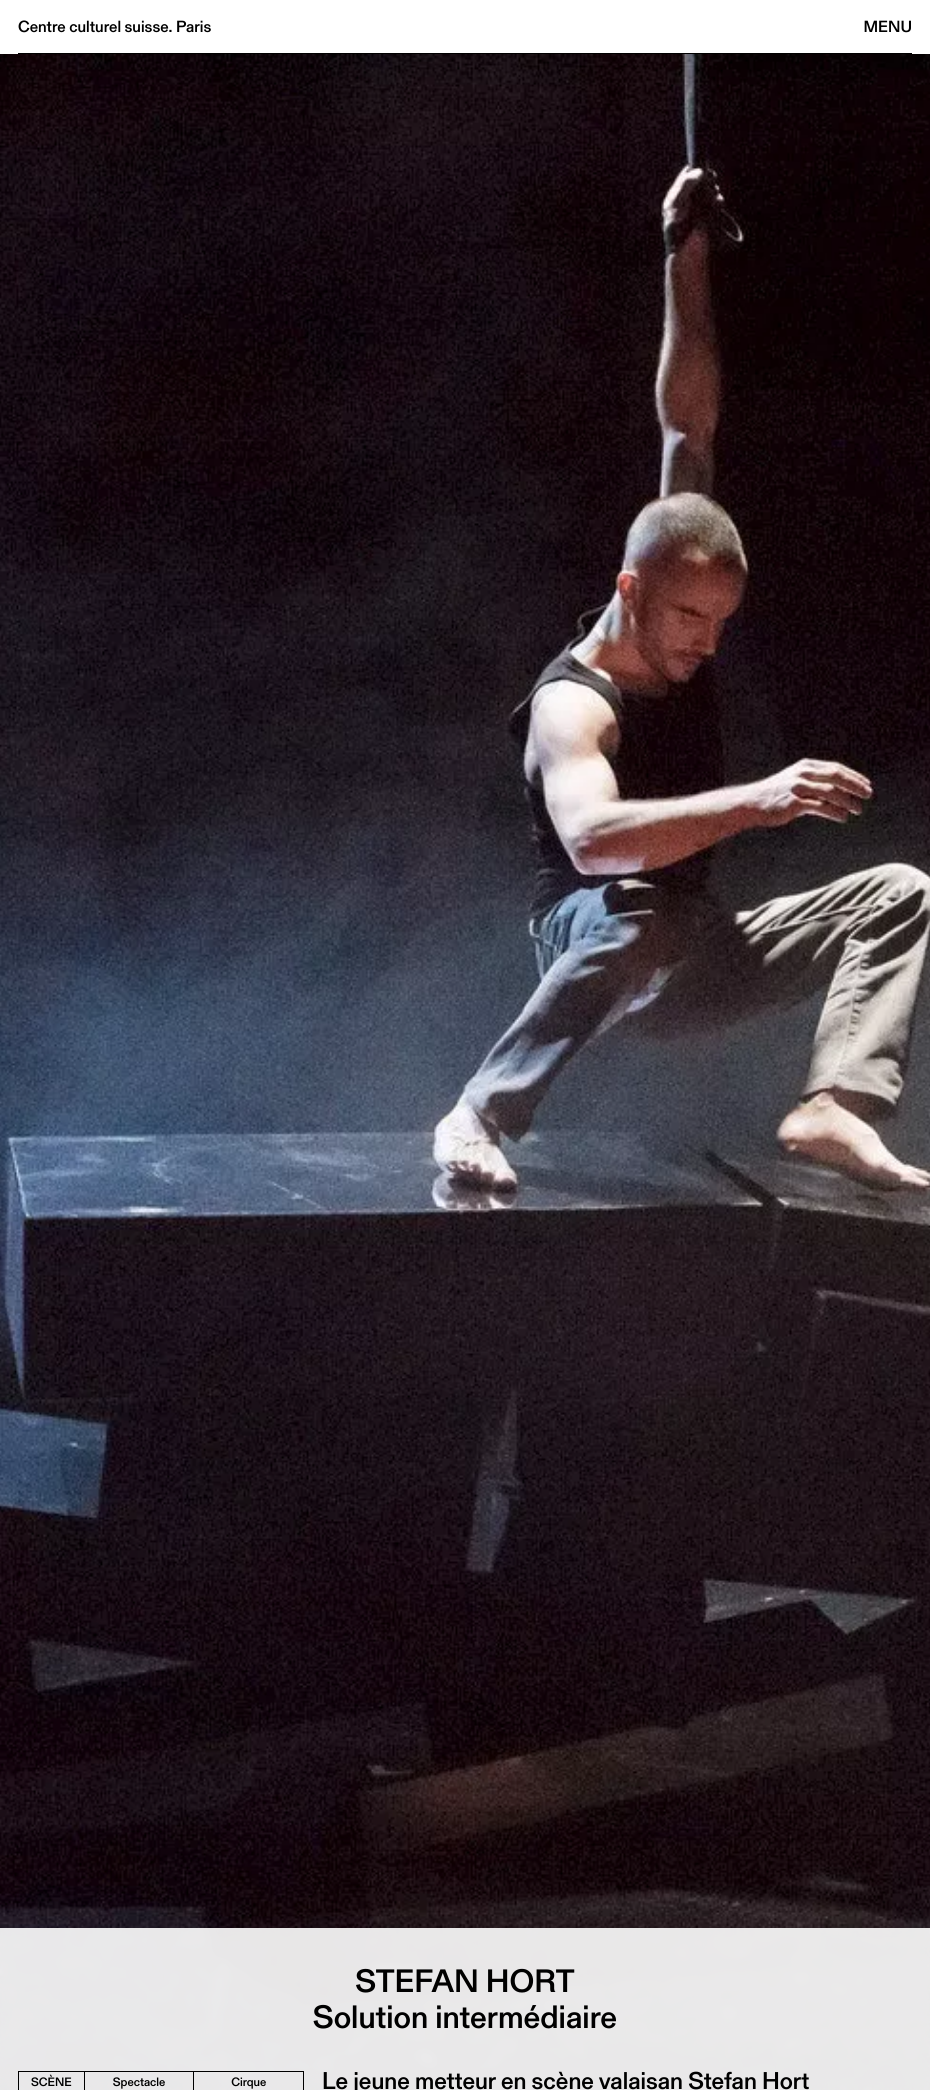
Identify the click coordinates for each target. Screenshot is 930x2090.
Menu (888, 26)
